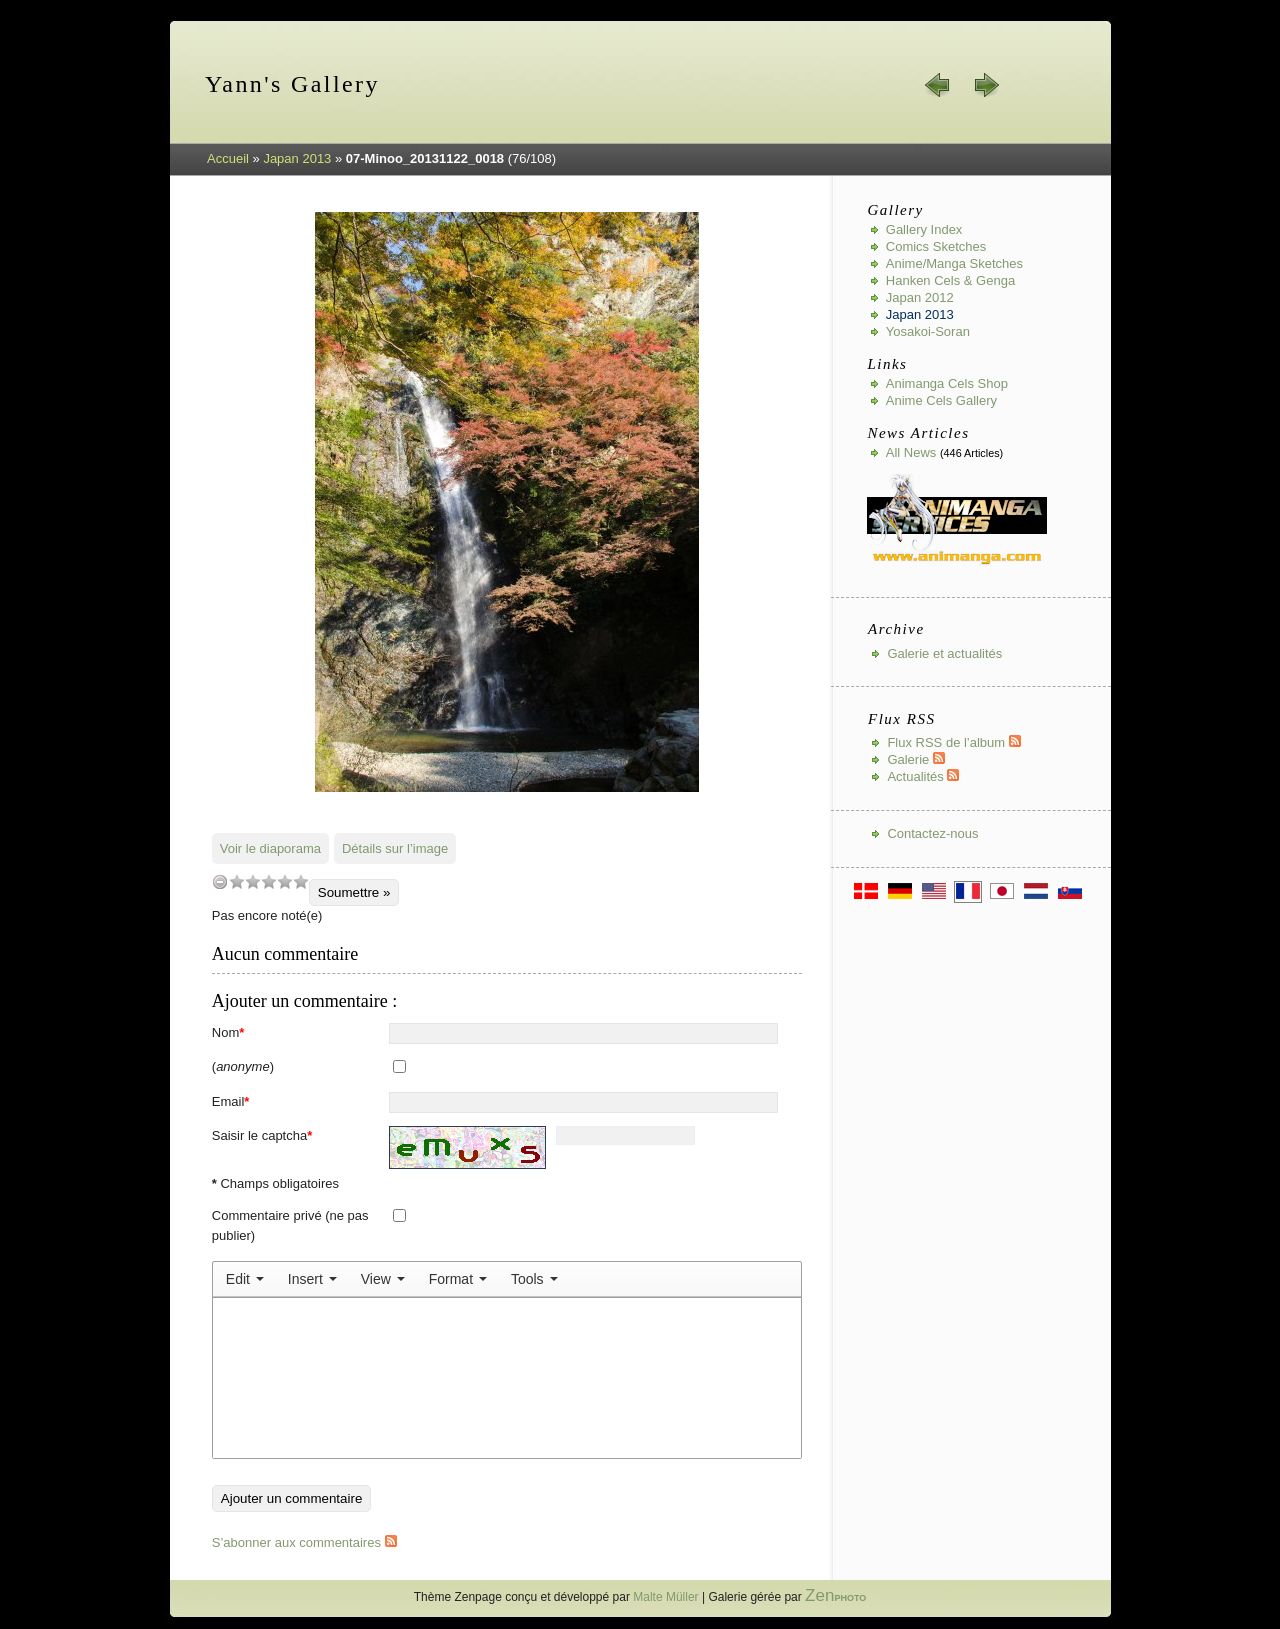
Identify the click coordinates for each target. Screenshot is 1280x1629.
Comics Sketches (936, 246)
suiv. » (986, 85)
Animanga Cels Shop (947, 383)
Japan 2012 (920, 297)
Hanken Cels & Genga (950, 280)
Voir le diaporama (270, 848)
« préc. (938, 85)
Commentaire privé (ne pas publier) (290, 1225)
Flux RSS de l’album (953, 742)
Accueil (228, 158)
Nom (228, 1032)
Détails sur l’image (395, 848)
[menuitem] (245, 1279)
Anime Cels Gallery (941, 400)
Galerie (916, 759)
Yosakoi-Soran (928, 331)
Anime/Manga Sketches (954, 263)
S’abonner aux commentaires (304, 1542)
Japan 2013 (297, 158)
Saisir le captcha (262, 1135)
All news (911, 452)
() (243, 1066)
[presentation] (245, 1279)
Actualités (923, 776)
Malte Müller (665, 1597)
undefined (220, 881)
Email (231, 1101)
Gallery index (924, 229)
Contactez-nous (932, 833)
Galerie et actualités (944, 653)
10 (301, 881)
